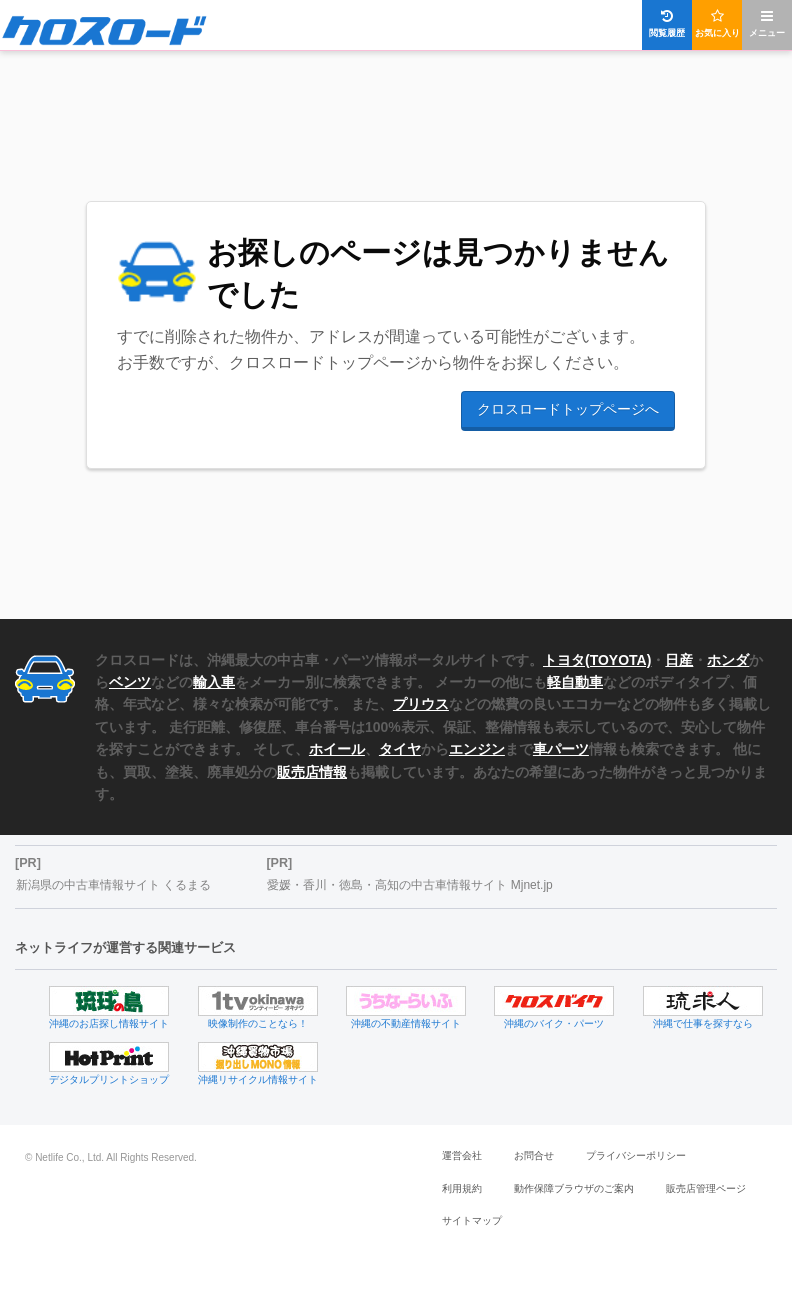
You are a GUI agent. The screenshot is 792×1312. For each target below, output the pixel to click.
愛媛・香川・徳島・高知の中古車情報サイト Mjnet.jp (409, 885)
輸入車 (214, 682)
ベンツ (130, 682)
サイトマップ (472, 1220)
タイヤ (400, 749)
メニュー (767, 23)
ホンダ (728, 660)
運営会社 (462, 1155)
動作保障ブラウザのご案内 (574, 1188)
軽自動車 (575, 682)
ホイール (337, 749)
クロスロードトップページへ (568, 409)
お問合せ (534, 1155)
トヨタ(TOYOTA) (597, 660)
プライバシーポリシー (636, 1155)
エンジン (477, 749)
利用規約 (462, 1188)
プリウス (421, 704)
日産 (679, 660)
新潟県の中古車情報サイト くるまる (113, 885)
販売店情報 (312, 772)
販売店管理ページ (706, 1188)
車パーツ (561, 749)
